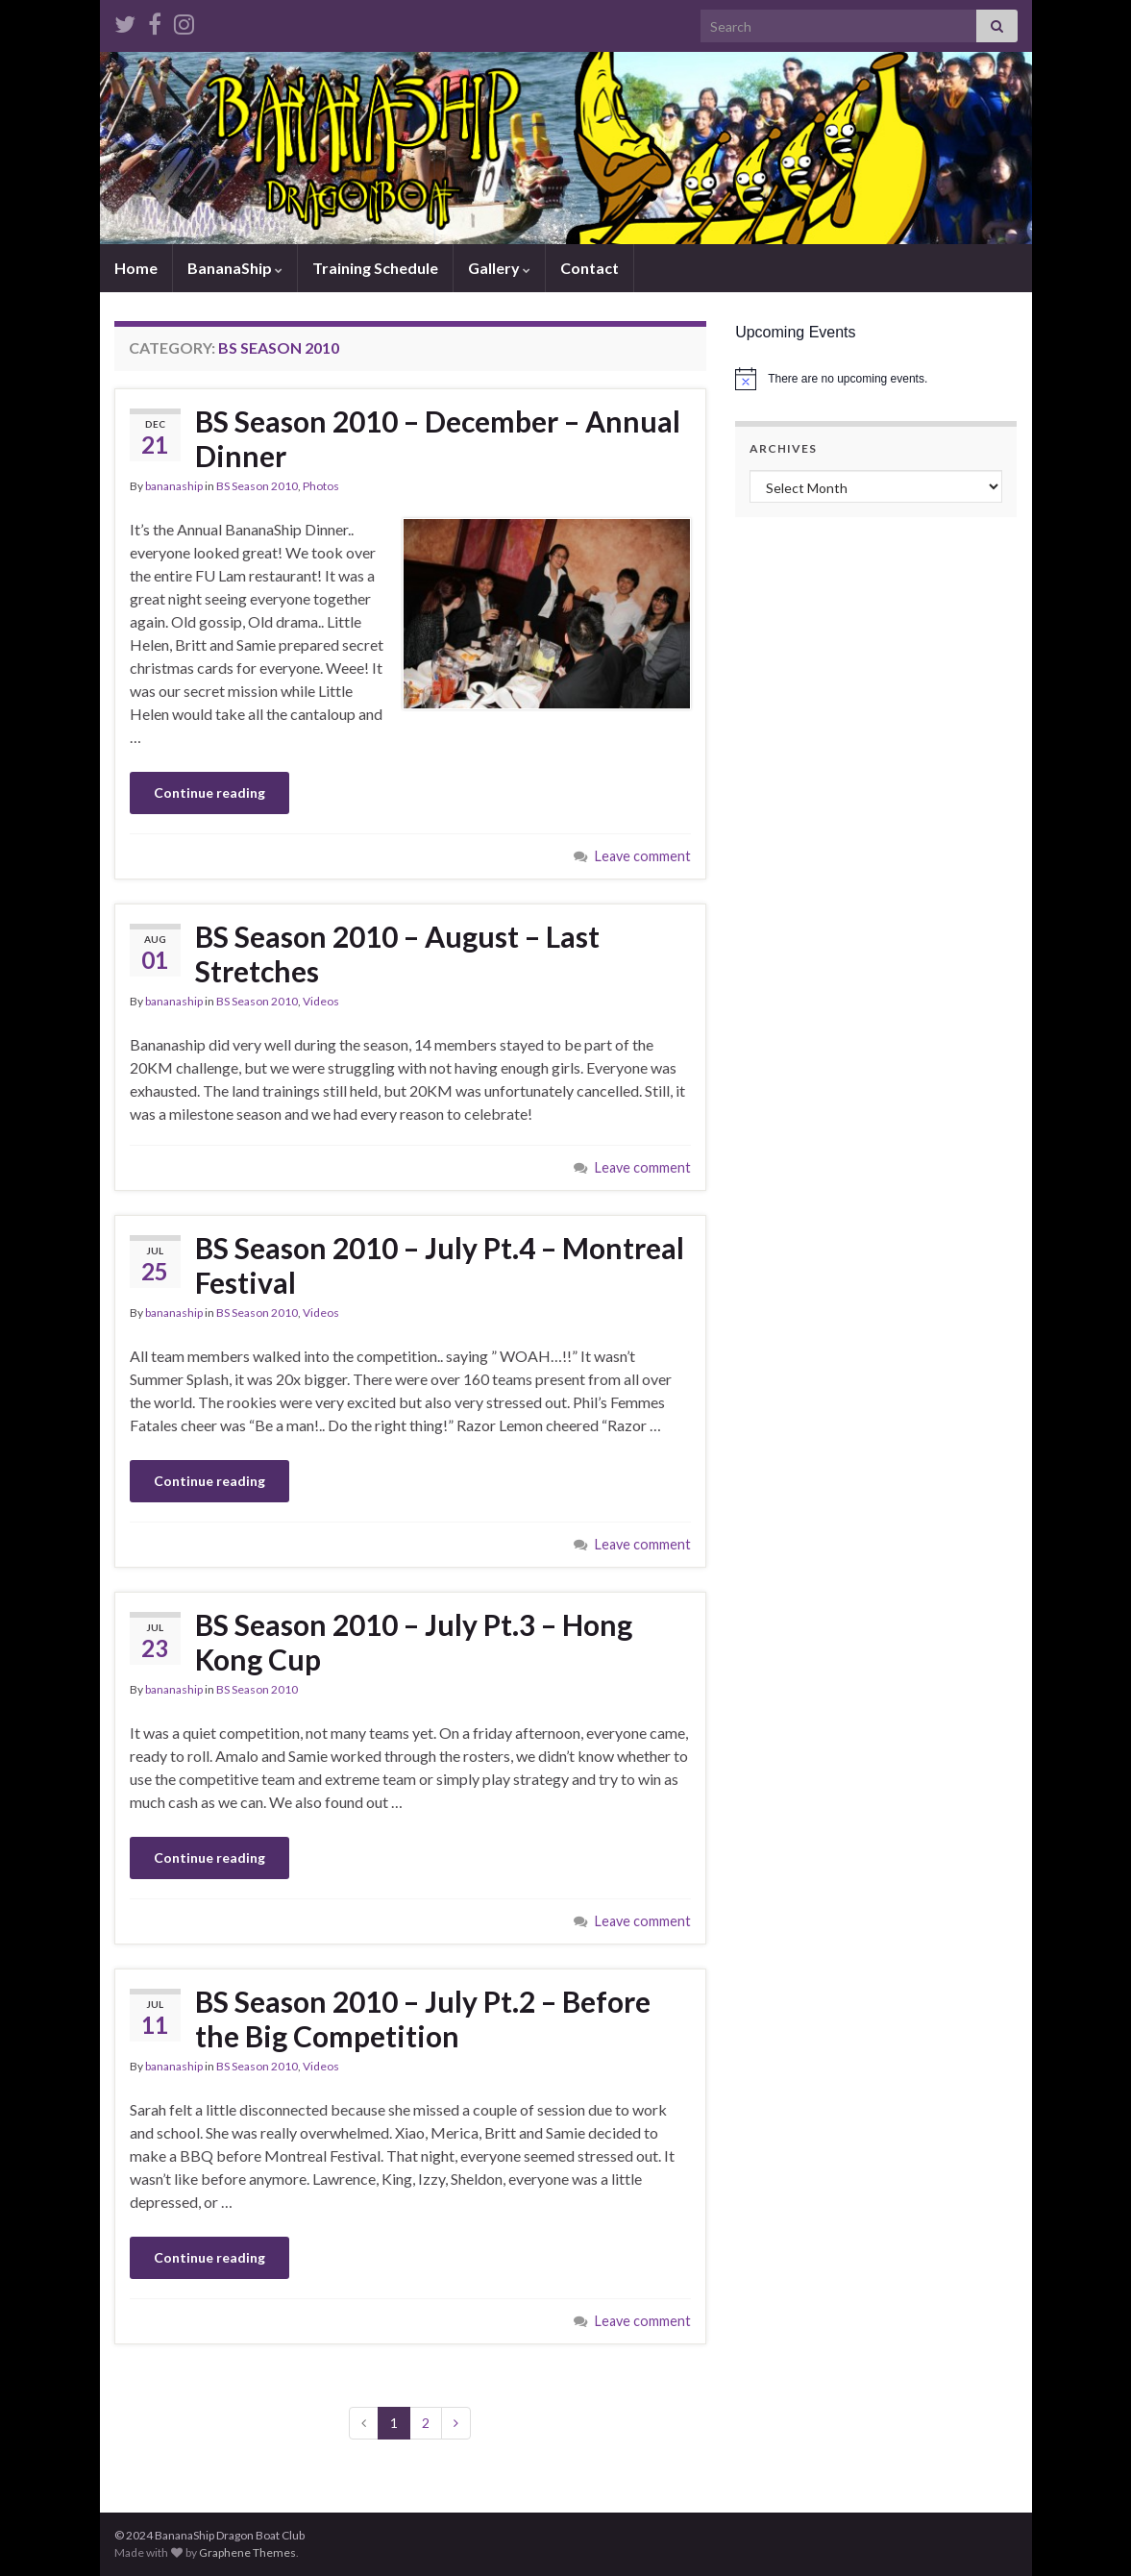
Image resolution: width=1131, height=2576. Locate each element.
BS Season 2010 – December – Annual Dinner (437, 438)
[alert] (876, 378)
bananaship (174, 486)
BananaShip (235, 268)
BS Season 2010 (257, 486)
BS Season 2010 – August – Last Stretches (397, 953)
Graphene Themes (247, 2552)
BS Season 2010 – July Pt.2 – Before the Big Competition (423, 2018)
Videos (321, 1001)
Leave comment (643, 856)
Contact (589, 268)
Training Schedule (375, 268)
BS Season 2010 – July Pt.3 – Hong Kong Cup (413, 1641)
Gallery (499, 268)
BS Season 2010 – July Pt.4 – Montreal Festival (439, 1265)
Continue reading (209, 792)
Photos (321, 486)
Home (136, 268)
